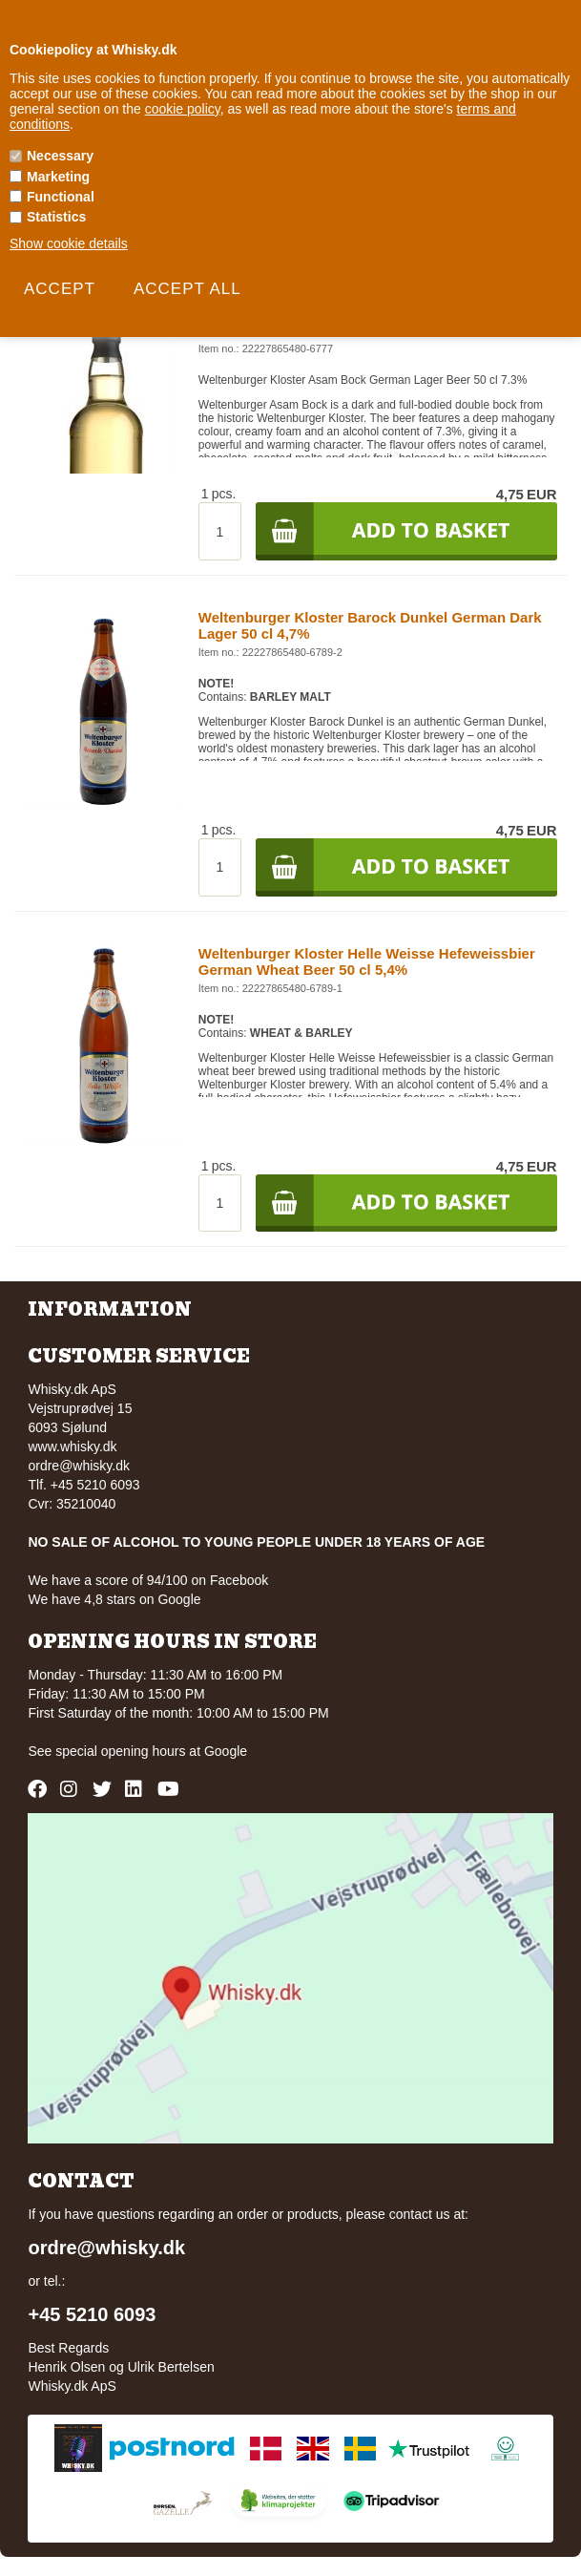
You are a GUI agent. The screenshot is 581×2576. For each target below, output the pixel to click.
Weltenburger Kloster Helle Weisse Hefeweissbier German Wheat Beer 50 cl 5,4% (366, 961)
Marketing (58, 176)
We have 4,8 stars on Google (114, 1599)
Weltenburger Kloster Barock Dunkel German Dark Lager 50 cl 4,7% (370, 625)
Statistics (56, 216)
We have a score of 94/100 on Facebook (148, 1580)
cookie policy (182, 108)
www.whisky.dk (72, 1446)
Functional (60, 196)
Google (225, 1751)
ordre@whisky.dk (79, 1465)
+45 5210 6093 (92, 2314)
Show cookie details (69, 243)
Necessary (60, 155)
